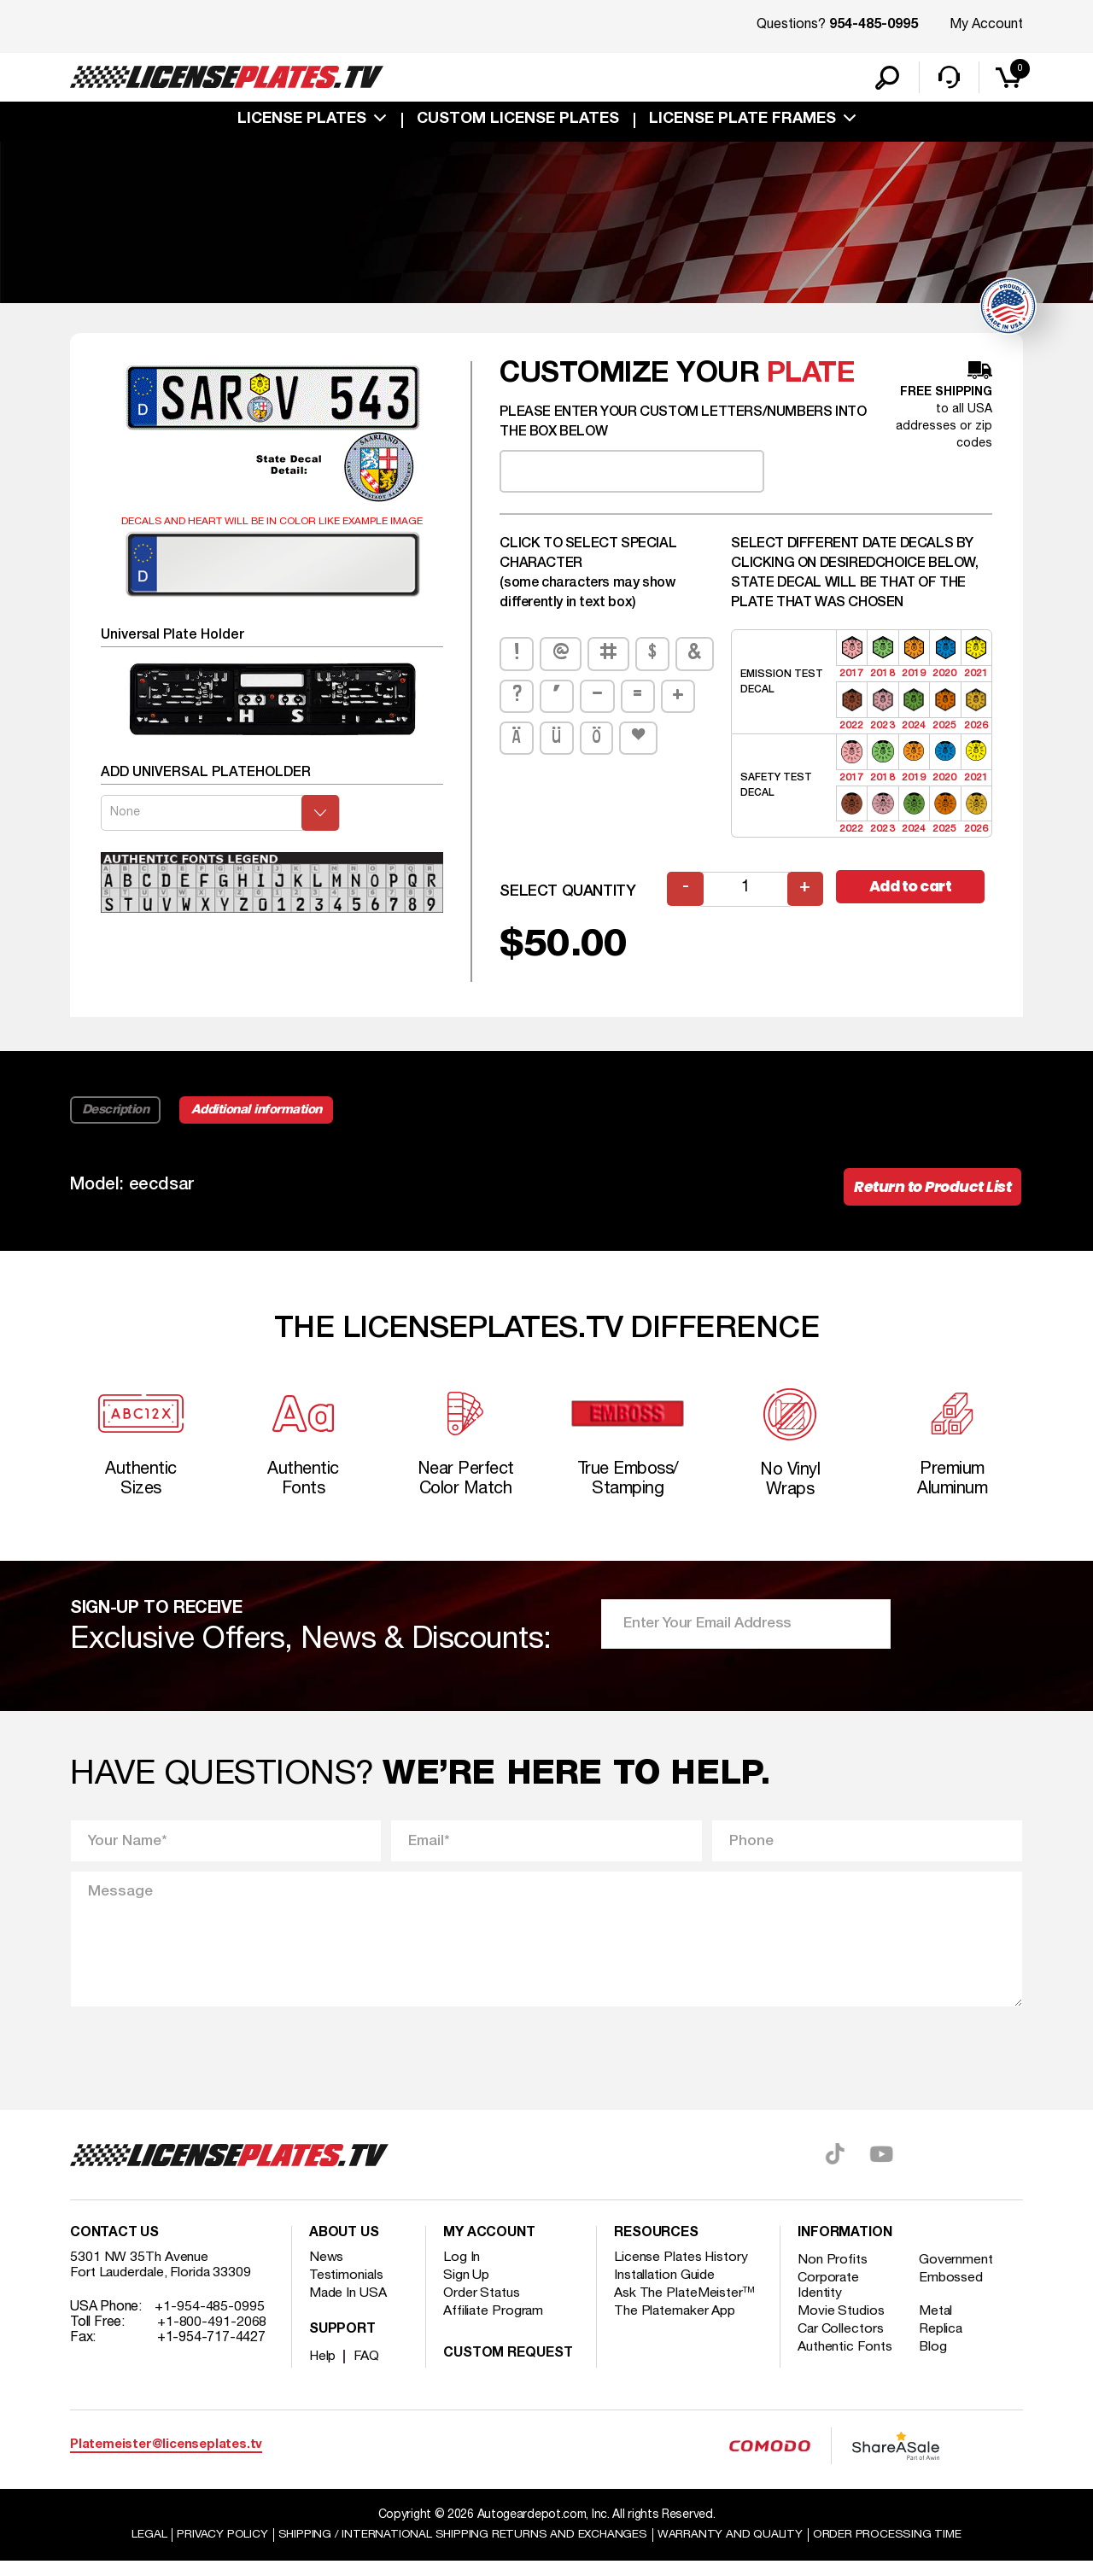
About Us (344, 2247)
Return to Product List (930, 1195)
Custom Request (508, 2367)
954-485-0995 (873, 25)
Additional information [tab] (260, 1117)
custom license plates (518, 121)
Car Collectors (841, 2343)
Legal (146, 2549)
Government (958, 2274)
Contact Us (114, 2247)
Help (323, 2370)
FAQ (367, 2370)
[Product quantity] (745, 896)
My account (489, 2247)
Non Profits (833, 2274)
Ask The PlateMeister (685, 2307)
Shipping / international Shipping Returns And (463, 2549)
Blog (935, 2361)
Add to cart (913, 894)
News (326, 2271)
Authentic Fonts (845, 2361)
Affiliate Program (494, 2325)
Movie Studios (841, 2325)
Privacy (220, 2549)
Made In (348, 2307)
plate (811, 381)
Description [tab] (115, 1117)
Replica (943, 2343)
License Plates (301, 121)
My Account (986, 25)
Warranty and (731, 2549)
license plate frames (742, 121)
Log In (461, 2271)
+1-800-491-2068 (212, 2336)
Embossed (953, 2292)
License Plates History (682, 2271)
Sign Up (466, 2289)
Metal (938, 2325)
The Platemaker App (675, 2325)
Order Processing (889, 2549)
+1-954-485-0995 (210, 2321)
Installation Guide (665, 2289)
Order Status (482, 2307)
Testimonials (346, 2289)
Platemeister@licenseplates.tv (166, 2459)
